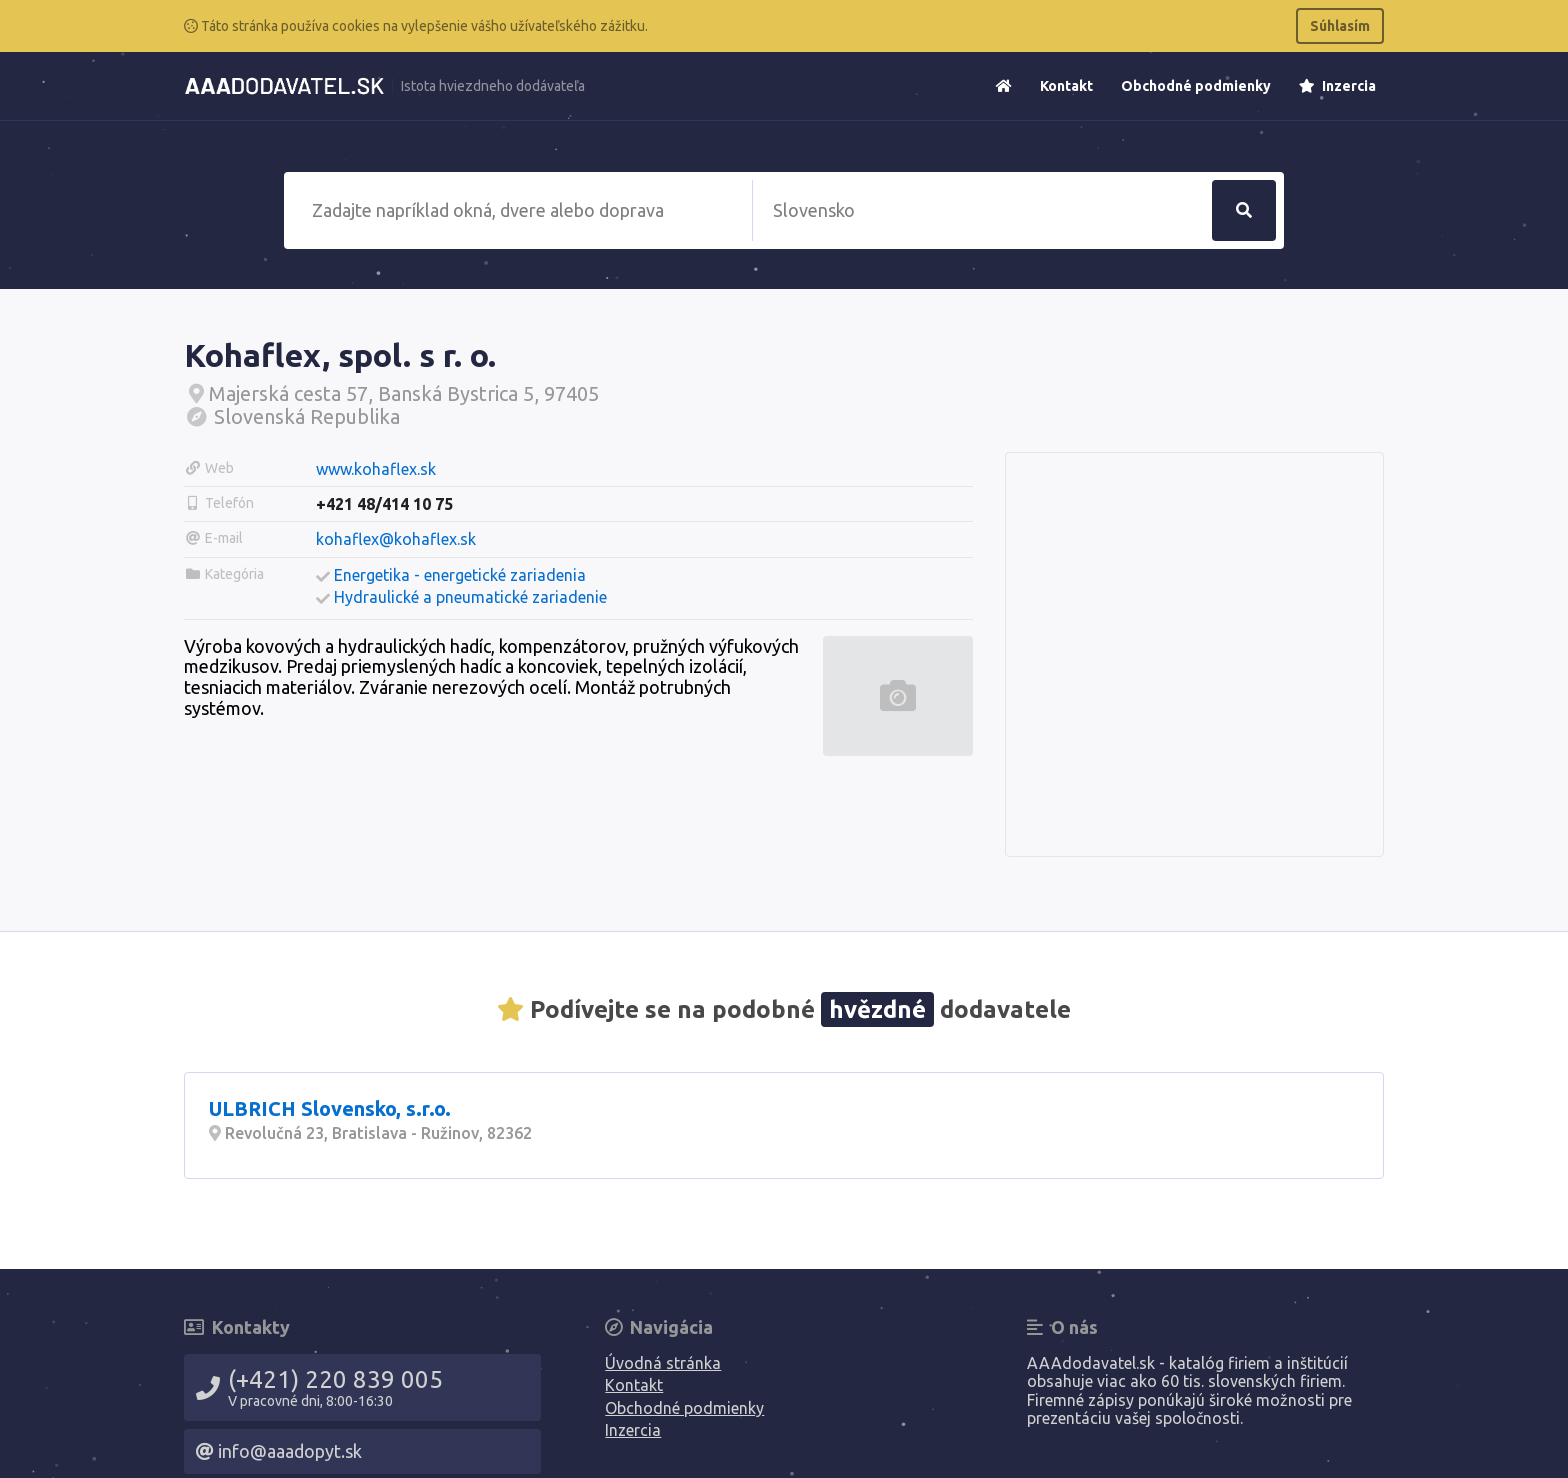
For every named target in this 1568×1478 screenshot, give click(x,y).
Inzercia (1337, 86)
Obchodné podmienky (1196, 86)
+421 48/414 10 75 (384, 504)
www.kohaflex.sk (376, 469)
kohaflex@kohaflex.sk (396, 539)
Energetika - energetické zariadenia (460, 575)
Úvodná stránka (663, 1363)
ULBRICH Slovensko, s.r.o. (330, 1108)
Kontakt (1066, 86)
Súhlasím (1340, 26)
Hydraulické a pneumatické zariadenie (470, 597)
